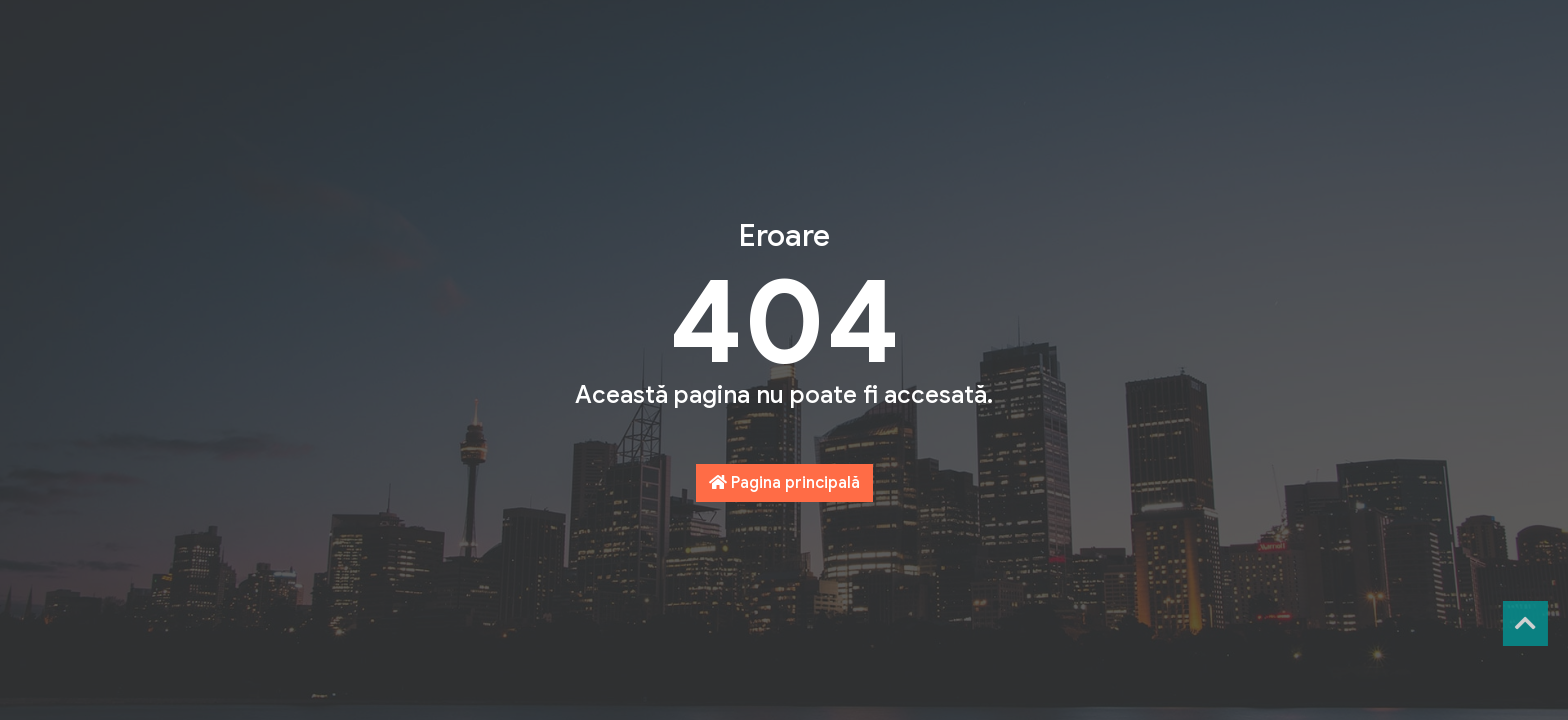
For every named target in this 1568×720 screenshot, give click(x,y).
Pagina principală (784, 483)
